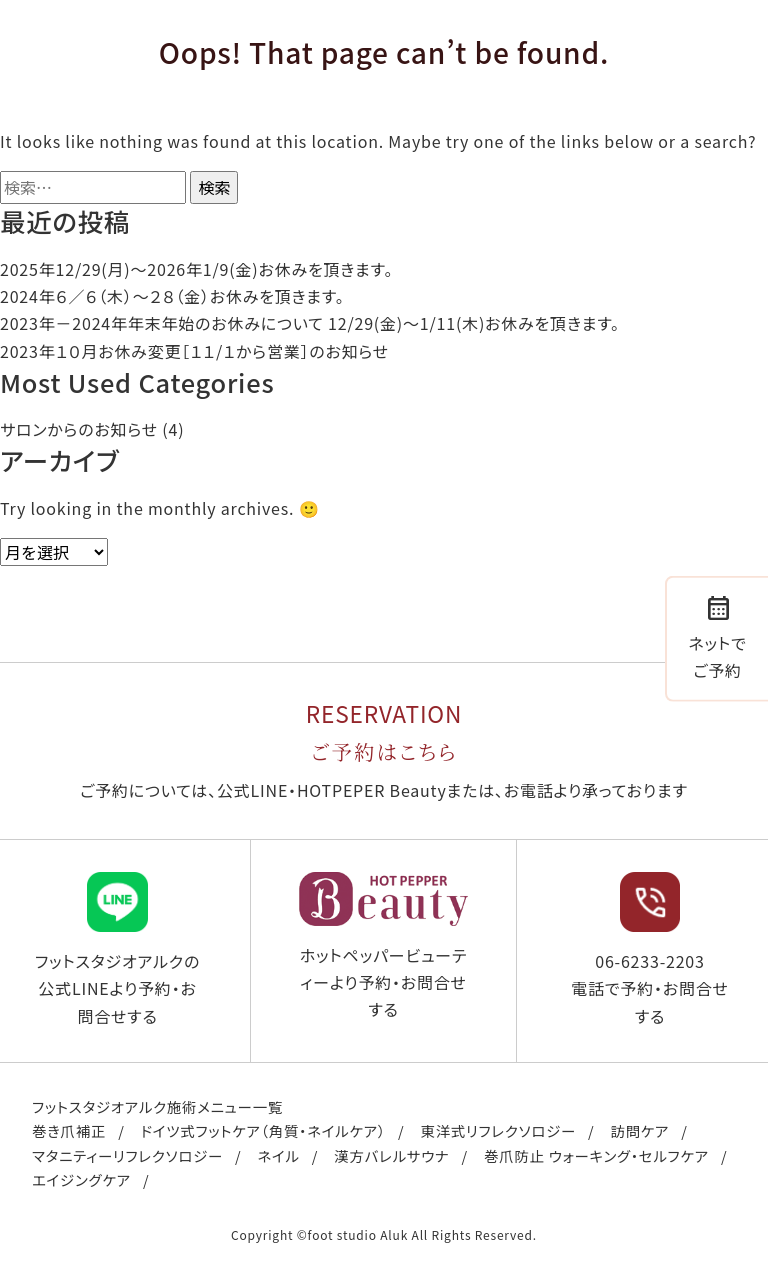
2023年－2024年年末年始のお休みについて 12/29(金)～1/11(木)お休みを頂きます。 (310, 323)
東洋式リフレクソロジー (498, 1130)
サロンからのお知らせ (79, 429)
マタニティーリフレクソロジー (127, 1155)
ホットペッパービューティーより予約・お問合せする (383, 946)
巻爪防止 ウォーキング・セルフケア (596, 1155)
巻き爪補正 (69, 1130)
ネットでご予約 (717, 635)
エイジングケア (81, 1179)
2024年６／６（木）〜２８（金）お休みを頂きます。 (172, 296)
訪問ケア (639, 1130)
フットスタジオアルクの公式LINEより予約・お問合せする (117, 949)
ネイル (278, 1155)
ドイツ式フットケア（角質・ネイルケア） (263, 1130)
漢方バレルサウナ (391, 1155)
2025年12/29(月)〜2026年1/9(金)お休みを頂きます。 (196, 269)
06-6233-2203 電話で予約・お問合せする (650, 949)
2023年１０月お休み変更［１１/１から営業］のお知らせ (194, 351)
